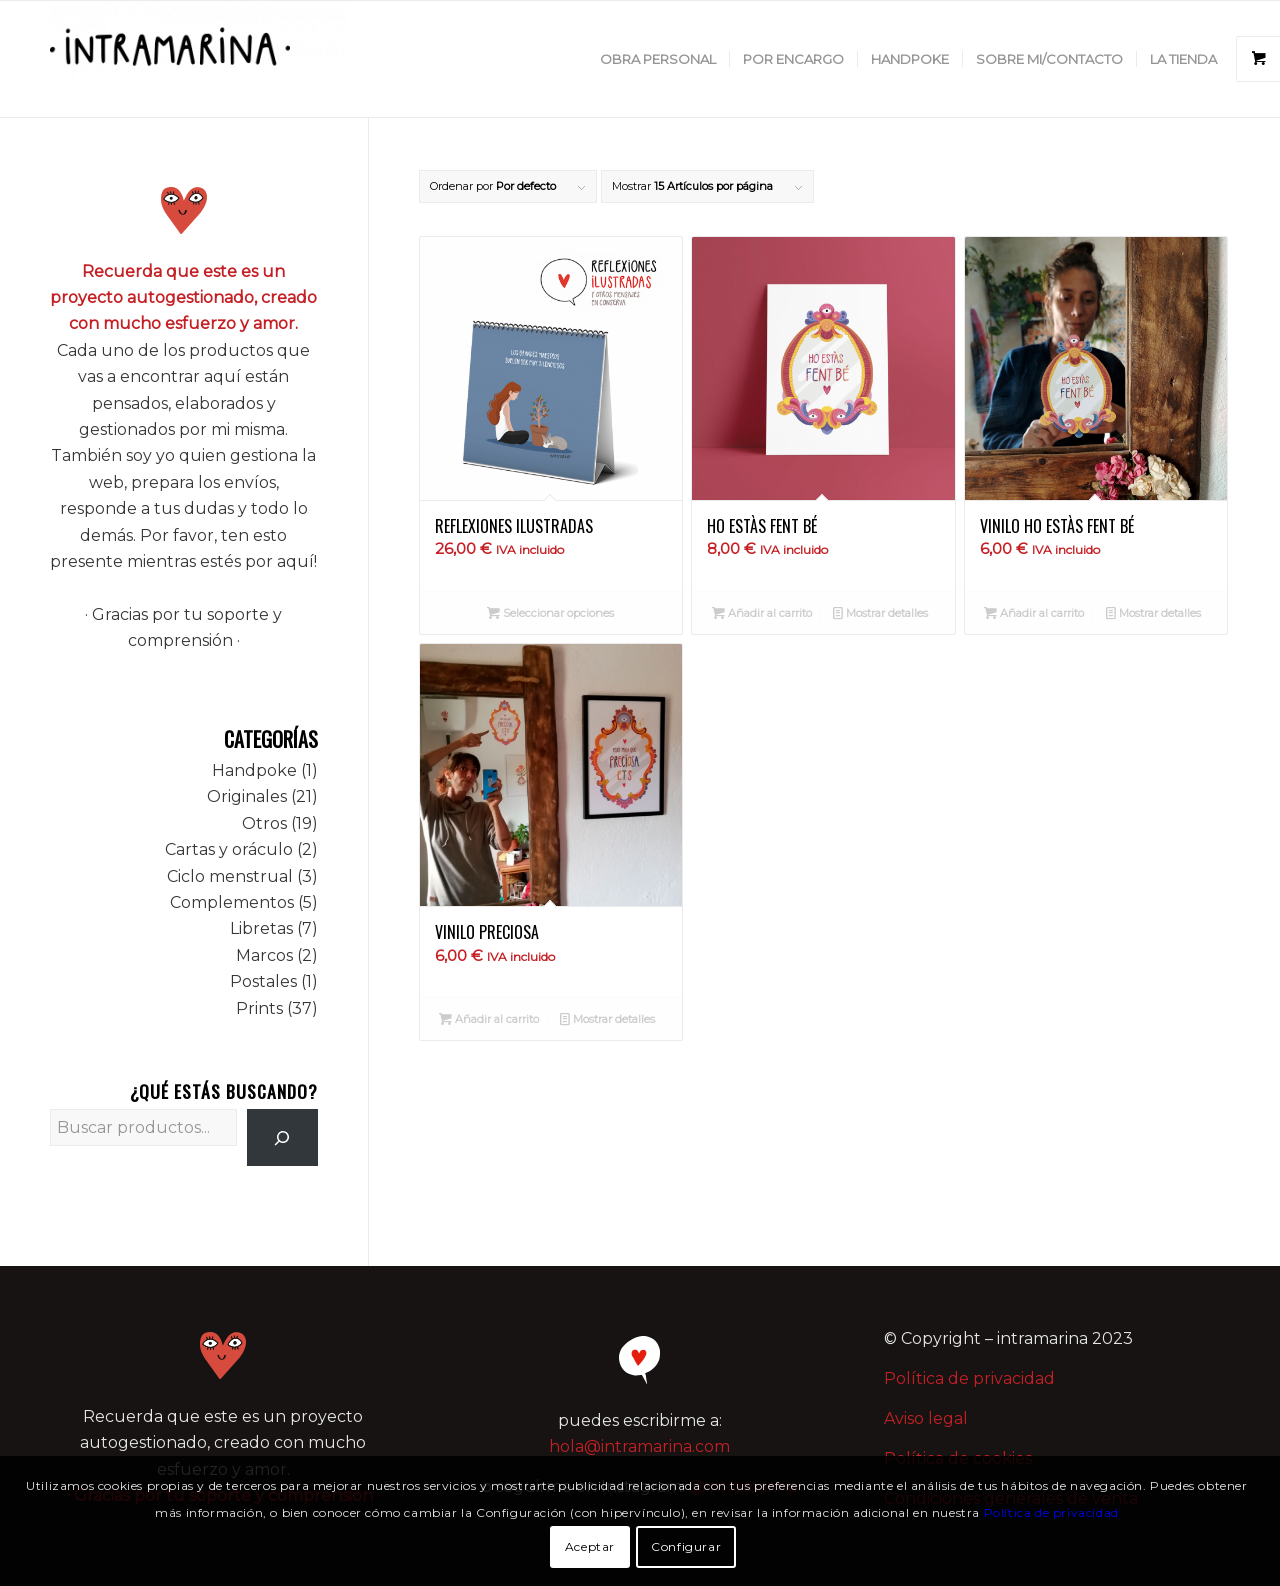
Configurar (686, 1546)
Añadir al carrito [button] (762, 613)
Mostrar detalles (880, 613)
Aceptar (590, 1546)
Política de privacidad (969, 1378)
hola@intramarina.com (639, 1446)
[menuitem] (658, 59)
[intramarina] (200, 59)
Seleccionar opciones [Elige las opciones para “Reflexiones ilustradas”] (550, 613)
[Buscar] (282, 1137)
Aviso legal (926, 1418)
